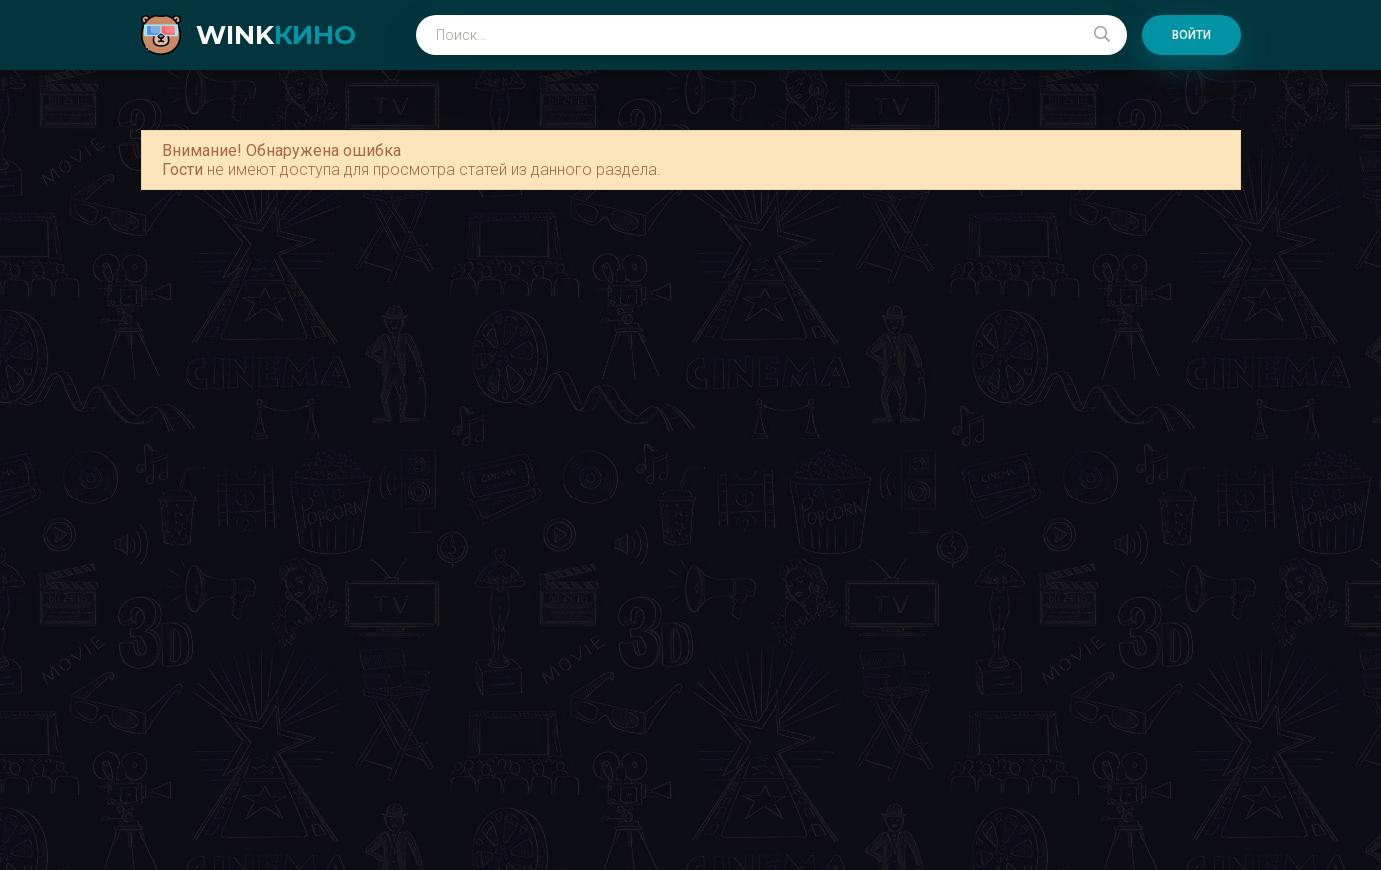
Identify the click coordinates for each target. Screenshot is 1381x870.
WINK (276, 35)
